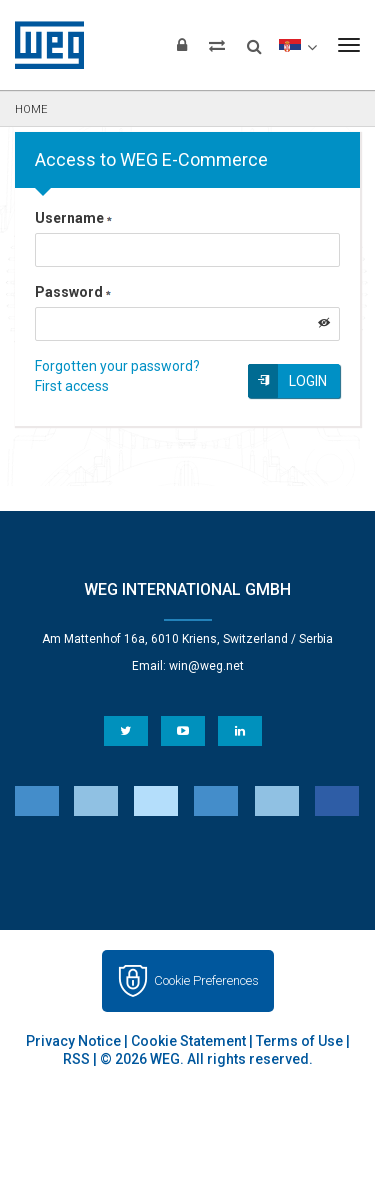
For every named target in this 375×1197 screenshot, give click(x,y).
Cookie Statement (188, 1041)
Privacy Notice (73, 1041)
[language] (297, 45)
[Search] (254, 40)
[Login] (182, 45)
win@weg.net (206, 666)
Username (73, 218)
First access (72, 386)
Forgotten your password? (117, 366)
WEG (42, 45)
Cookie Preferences (206, 980)
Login (308, 381)
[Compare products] (217, 45)
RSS (76, 1059)
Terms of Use (299, 1041)
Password (73, 292)
